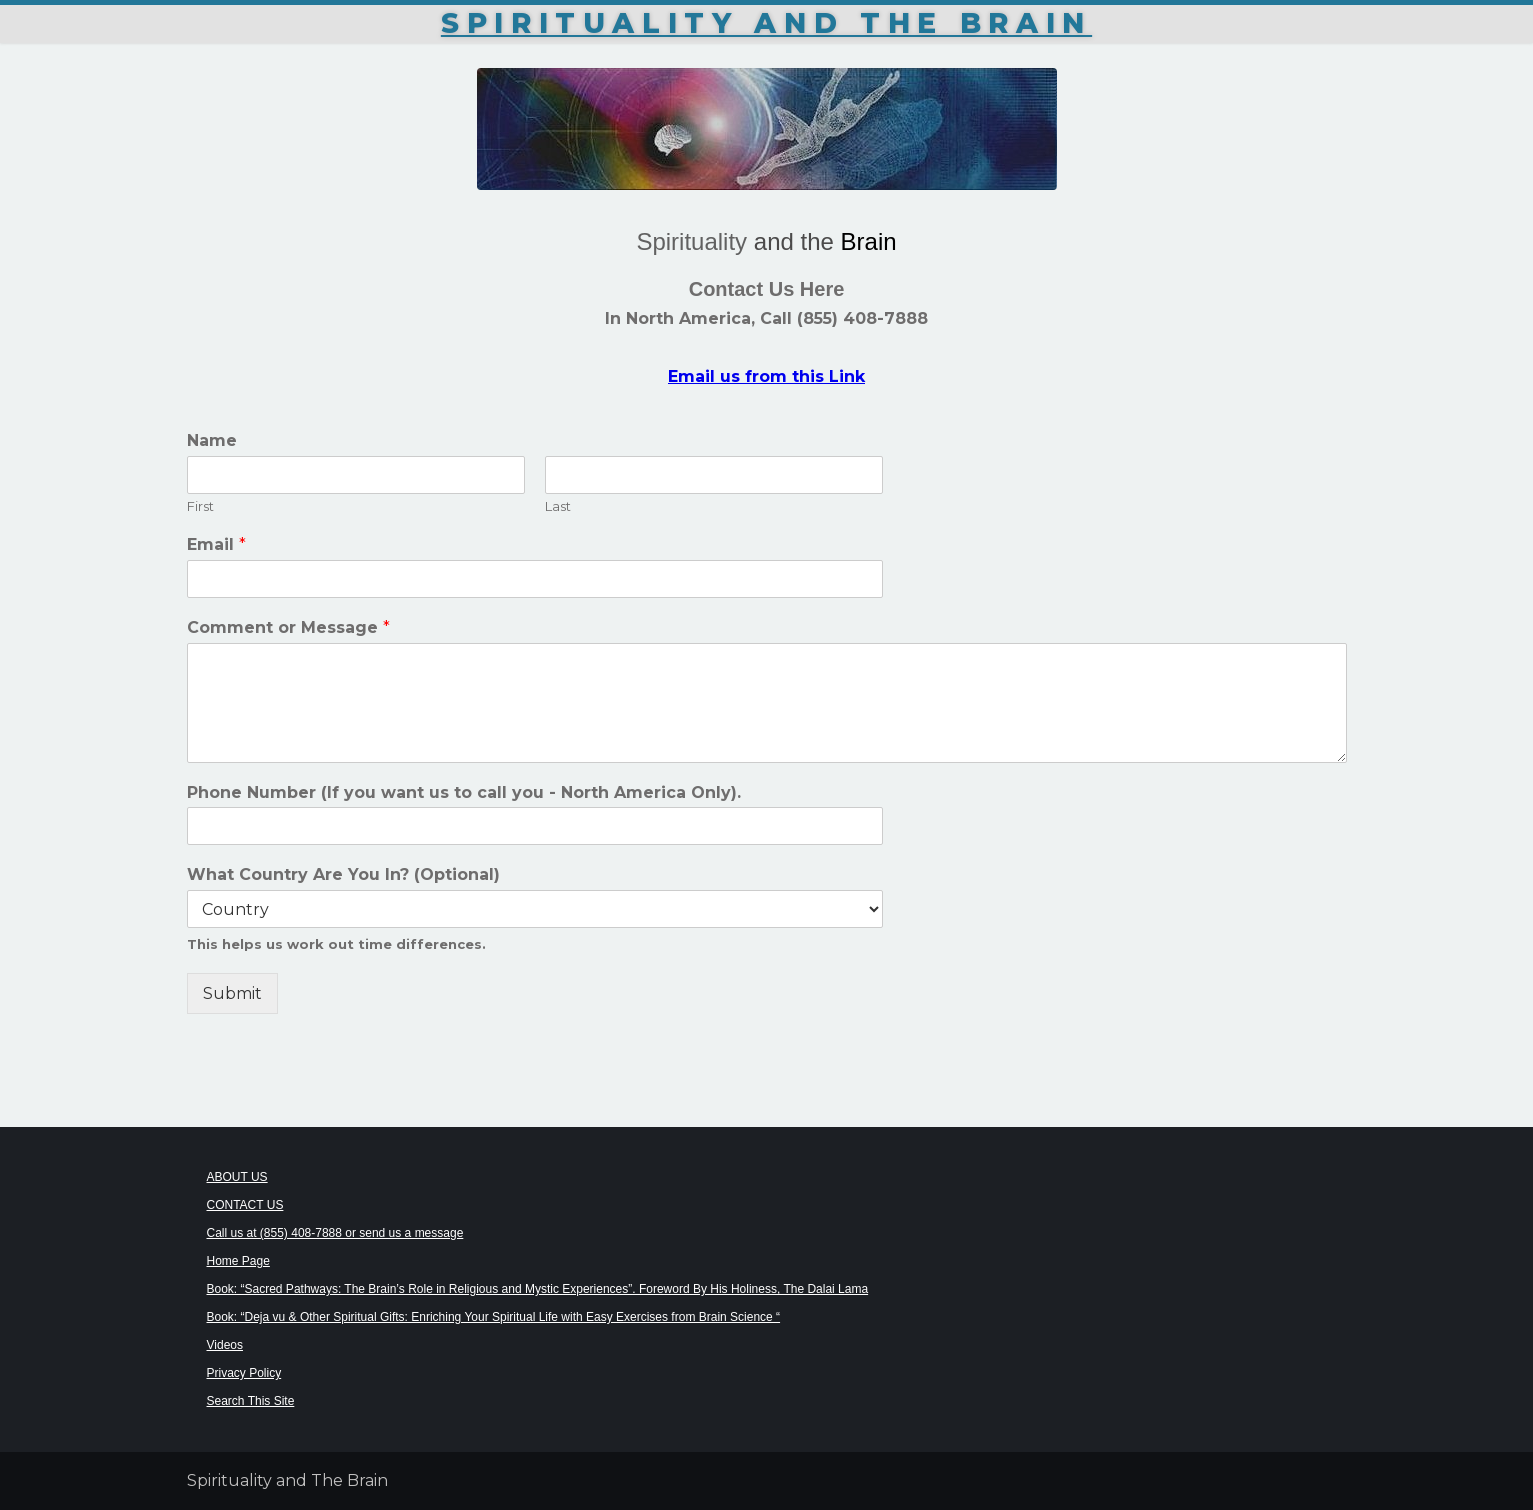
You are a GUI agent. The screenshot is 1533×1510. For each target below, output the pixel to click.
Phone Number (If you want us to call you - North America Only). (464, 792)
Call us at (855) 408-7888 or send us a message (335, 1233)
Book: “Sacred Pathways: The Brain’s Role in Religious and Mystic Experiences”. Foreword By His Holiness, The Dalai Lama (538, 1289)
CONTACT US (245, 1205)
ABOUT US (237, 1177)
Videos (225, 1345)
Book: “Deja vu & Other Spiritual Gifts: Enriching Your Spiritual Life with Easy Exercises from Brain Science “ (494, 1317)
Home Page (238, 1261)
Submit (232, 993)
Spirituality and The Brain (766, 23)
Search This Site (251, 1401)
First (200, 506)
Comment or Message (288, 627)
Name (212, 440)
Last (558, 506)
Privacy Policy (244, 1373)
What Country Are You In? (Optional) (343, 874)
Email (216, 544)
